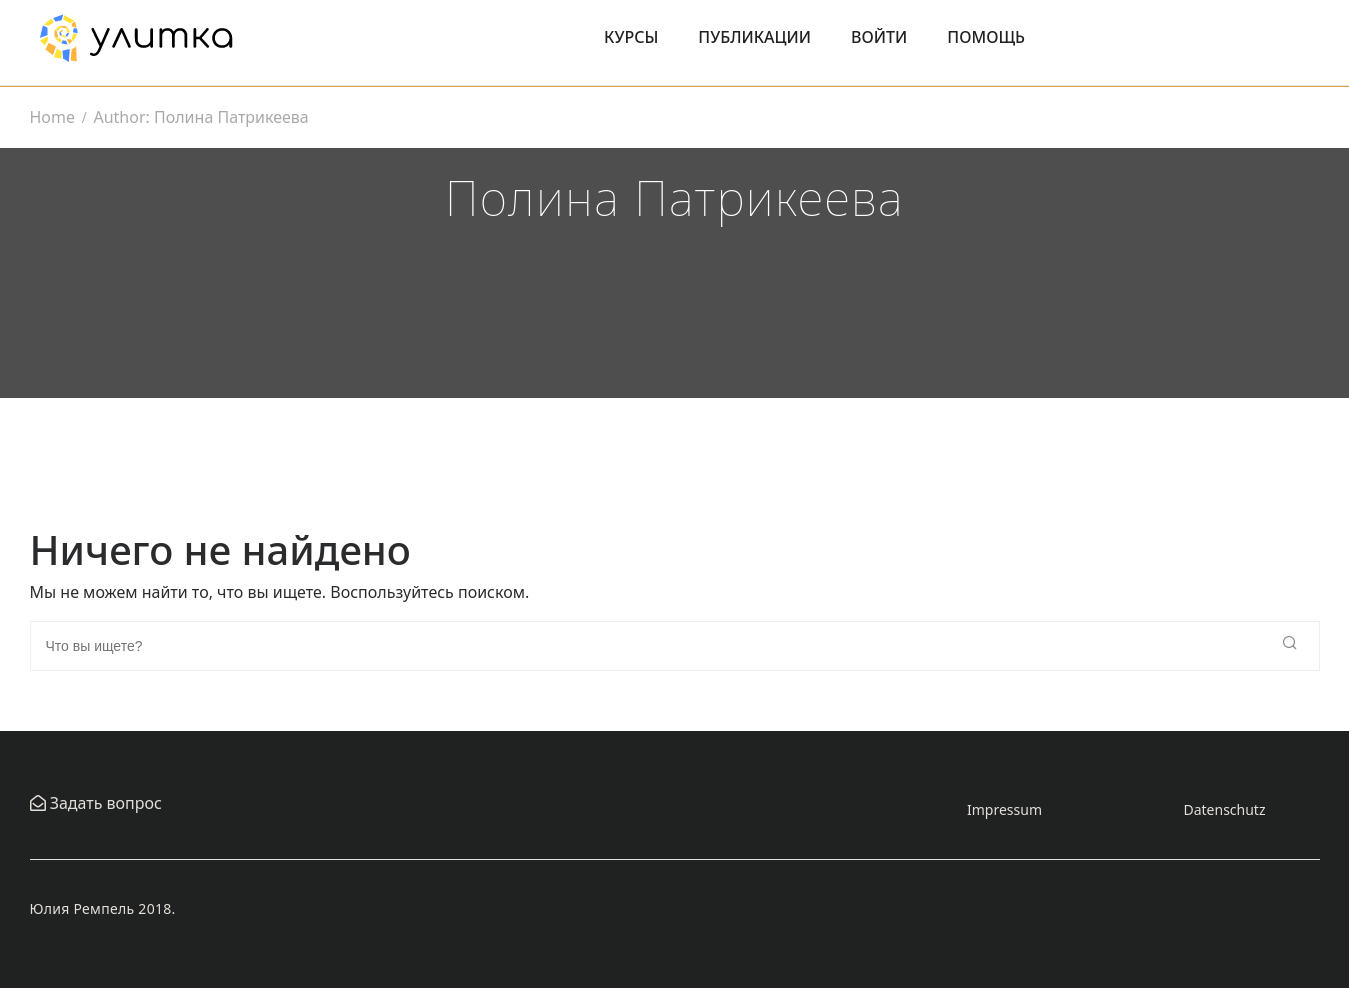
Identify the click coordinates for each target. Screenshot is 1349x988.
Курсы (631, 37)
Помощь (986, 37)
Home (53, 117)
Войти (879, 37)
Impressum (1004, 809)
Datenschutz (1224, 809)
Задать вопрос (104, 803)
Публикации (754, 37)
